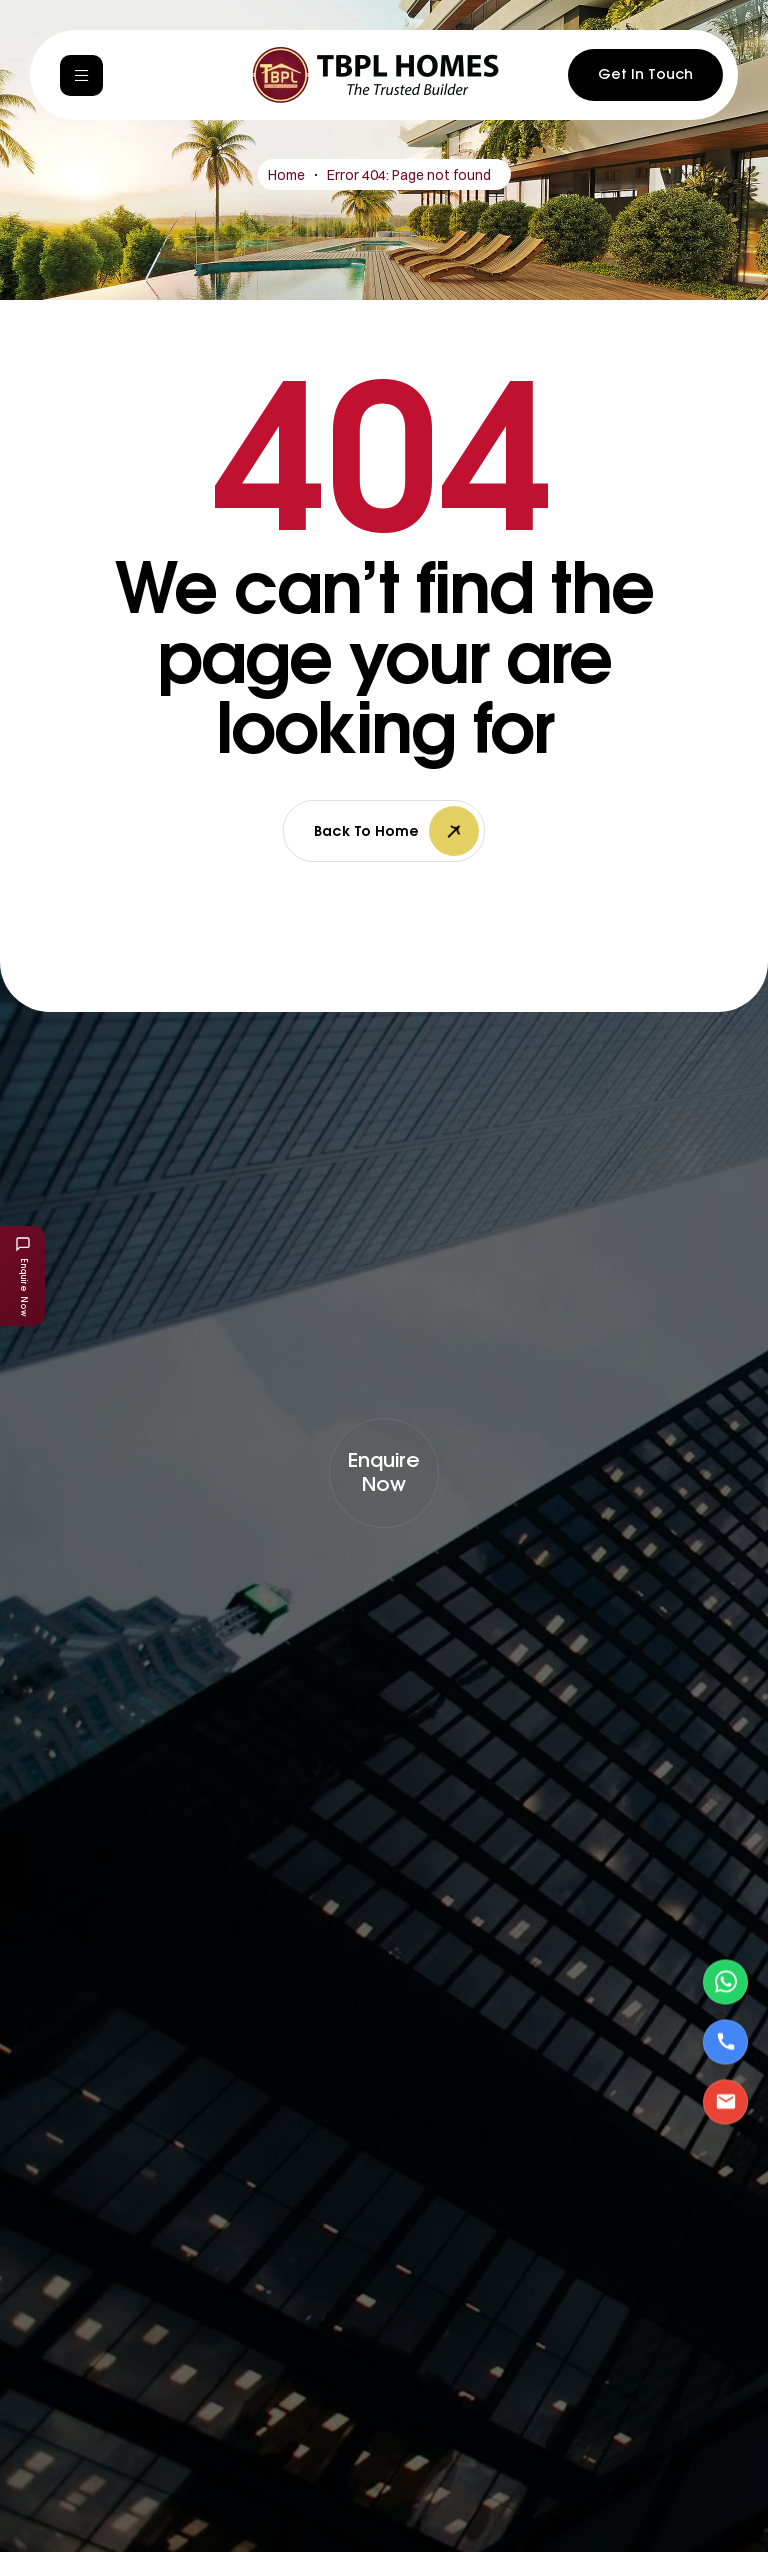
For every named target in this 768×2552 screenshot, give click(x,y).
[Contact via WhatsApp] (725, 1981)
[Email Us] (725, 2101)
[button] (384, 1473)
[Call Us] (725, 2041)
